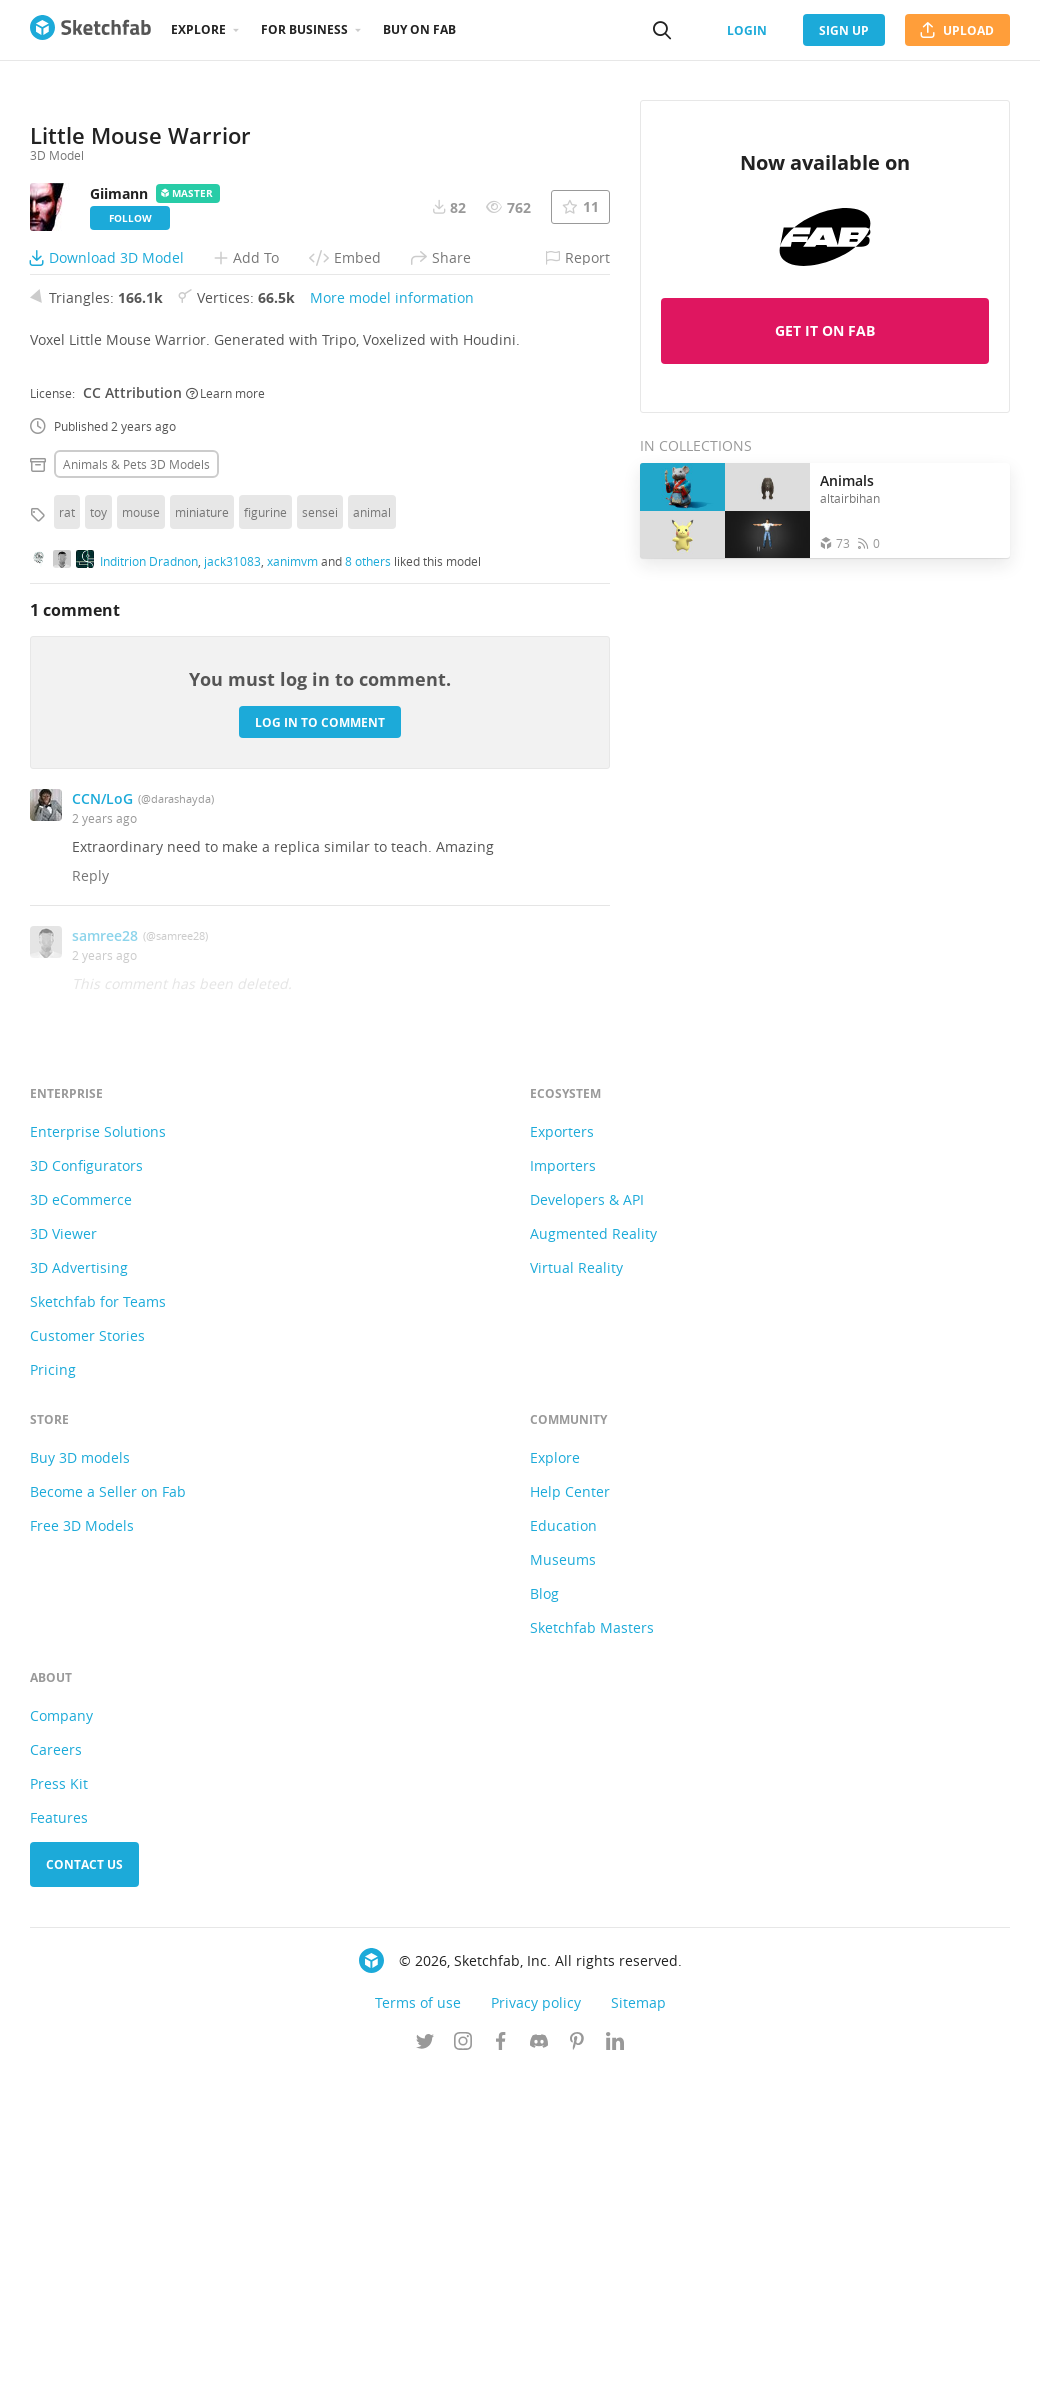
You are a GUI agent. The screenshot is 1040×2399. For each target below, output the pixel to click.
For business (304, 29)
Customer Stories (87, 1660)
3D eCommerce (81, 1524)
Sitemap (638, 2327)
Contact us (84, 2189)
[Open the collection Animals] (725, 510)
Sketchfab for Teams (98, 1626)
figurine (265, 837)
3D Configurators (86, 1490)
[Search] (662, 30)
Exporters (562, 1456)
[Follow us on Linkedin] (615, 2368)
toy (98, 837)
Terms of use (418, 2327)
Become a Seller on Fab (108, 1816)
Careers (56, 2074)
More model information (392, 622)
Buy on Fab (419, 29)
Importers (563, 1490)
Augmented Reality (593, 1558)
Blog (544, 1918)
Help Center (570, 1816)
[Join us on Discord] (539, 2368)
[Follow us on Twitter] (425, 2368)
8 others (368, 885)
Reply (90, 1200)
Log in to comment (320, 1046)
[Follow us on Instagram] (463, 2368)
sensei (320, 837)
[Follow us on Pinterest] (577, 2368)
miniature (202, 837)
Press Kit (59, 2108)
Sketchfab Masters (592, 1952)
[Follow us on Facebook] (501, 2368)
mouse (141, 837)
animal (372, 837)
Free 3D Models (82, 1850)
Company (61, 2040)
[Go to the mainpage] (90, 30)
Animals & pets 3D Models (136, 789)
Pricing (53, 1694)
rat (67, 837)
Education (563, 1850)
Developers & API (587, 1524)
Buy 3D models (80, 1782)
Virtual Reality (576, 1592)
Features (59, 2142)
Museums (563, 1884)
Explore (198, 29)
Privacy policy (536, 2327)
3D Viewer (63, 1558)
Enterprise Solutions (98, 1456)
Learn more (225, 717)
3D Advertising (79, 1592)
